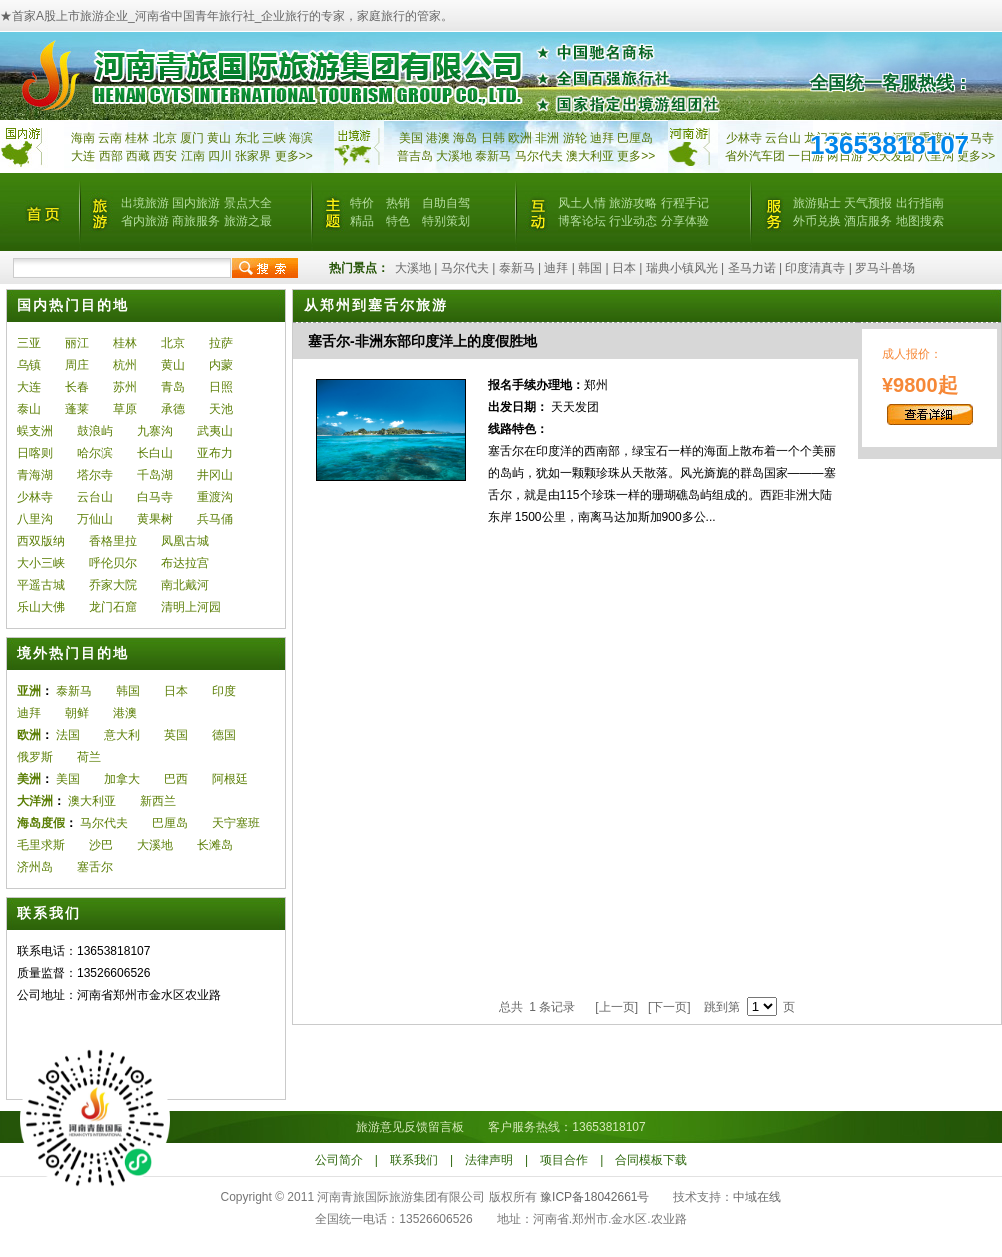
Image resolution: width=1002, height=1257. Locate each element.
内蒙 (221, 365)
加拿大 (122, 779)
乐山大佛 (41, 607)
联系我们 (414, 1160)
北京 (165, 138)
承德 (173, 409)
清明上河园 (191, 607)
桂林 (137, 138)
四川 (220, 156)
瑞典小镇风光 (682, 268)
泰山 (29, 409)
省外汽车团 (755, 156)
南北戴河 (185, 585)
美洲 (29, 779)
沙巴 (101, 845)
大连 (83, 156)
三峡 (274, 138)
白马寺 (976, 138)
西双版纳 (41, 541)
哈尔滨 (95, 453)
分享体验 (685, 221)
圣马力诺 (752, 268)
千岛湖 (155, 475)
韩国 (590, 268)
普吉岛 (415, 156)
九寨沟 (155, 431)
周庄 (77, 365)
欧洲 (520, 138)
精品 (362, 221)
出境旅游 (145, 203)
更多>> (294, 156)
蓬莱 (77, 409)
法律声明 (489, 1160)
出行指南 (920, 203)
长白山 (155, 453)
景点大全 (248, 203)
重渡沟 (215, 497)
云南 (110, 138)
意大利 (122, 735)
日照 (221, 387)
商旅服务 (196, 221)
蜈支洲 (35, 431)
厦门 (192, 138)
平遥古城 (41, 585)
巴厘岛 (635, 138)
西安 (165, 156)
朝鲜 (77, 713)
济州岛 (35, 867)
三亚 (29, 343)
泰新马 (494, 156)
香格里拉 (113, 541)
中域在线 (757, 1197)
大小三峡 (41, 563)
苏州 (125, 387)
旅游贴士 (817, 203)
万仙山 (95, 519)
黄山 (219, 138)
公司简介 (339, 1160)
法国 (68, 735)
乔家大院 (113, 585)
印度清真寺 (815, 268)
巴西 (176, 779)
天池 (221, 409)
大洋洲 (35, 801)
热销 (398, 203)
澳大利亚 (590, 156)
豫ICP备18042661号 (594, 1197)
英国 (176, 735)
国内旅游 (196, 203)
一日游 (806, 156)
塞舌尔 (95, 867)
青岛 (173, 387)
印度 (224, 691)
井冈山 (215, 475)
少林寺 (744, 138)
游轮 (575, 138)
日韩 (493, 138)
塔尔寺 (95, 475)
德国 (224, 735)
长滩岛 (215, 845)
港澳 (438, 138)
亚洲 (29, 691)
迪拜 (602, 138)
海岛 (465, 138)
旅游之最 (248, 221)
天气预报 (868, 203)
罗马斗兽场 (885, 268)
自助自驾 (446, 203)
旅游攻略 (633, 203)
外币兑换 (817, 221)
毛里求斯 (41, 845)
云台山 (783, 138)
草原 (125, 409)
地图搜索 (920, 221)
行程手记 (685, 203)
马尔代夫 (540, 156)
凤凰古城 (185, 541)
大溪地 (454, 156)
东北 (247, 138)
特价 (362, 203)
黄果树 (155, 519)
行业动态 (633, 221)
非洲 (547, 138)
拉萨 (221, 343)
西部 (111, 156)
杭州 (125, 365)
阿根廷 (230, 779)
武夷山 (215, 431)
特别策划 (446, 221)
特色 (398, 221)
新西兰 (158, 801)
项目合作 (564, 1160)
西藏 (138, 156)
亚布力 (215, 453)
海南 (83, 138)
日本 (624, 268)
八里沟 (35, 519)
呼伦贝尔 (113, 563)
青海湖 (35, 475)
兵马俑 (215, 519)
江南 (193, 156)
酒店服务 (868, 221)
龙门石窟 (113, 607)
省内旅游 (145, 221)
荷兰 (89, 757)
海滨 (301, 138)
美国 (411, 138)
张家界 (253, 156)
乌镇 (29, 365)
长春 (77, 387)
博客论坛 (582, 221)
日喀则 (35, 453)
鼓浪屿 (95, 431)
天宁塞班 (236, 823)
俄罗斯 (35, 757)
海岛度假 (41, 823)
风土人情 (582, 203)
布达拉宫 (185, 563)
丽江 (77, 343)
